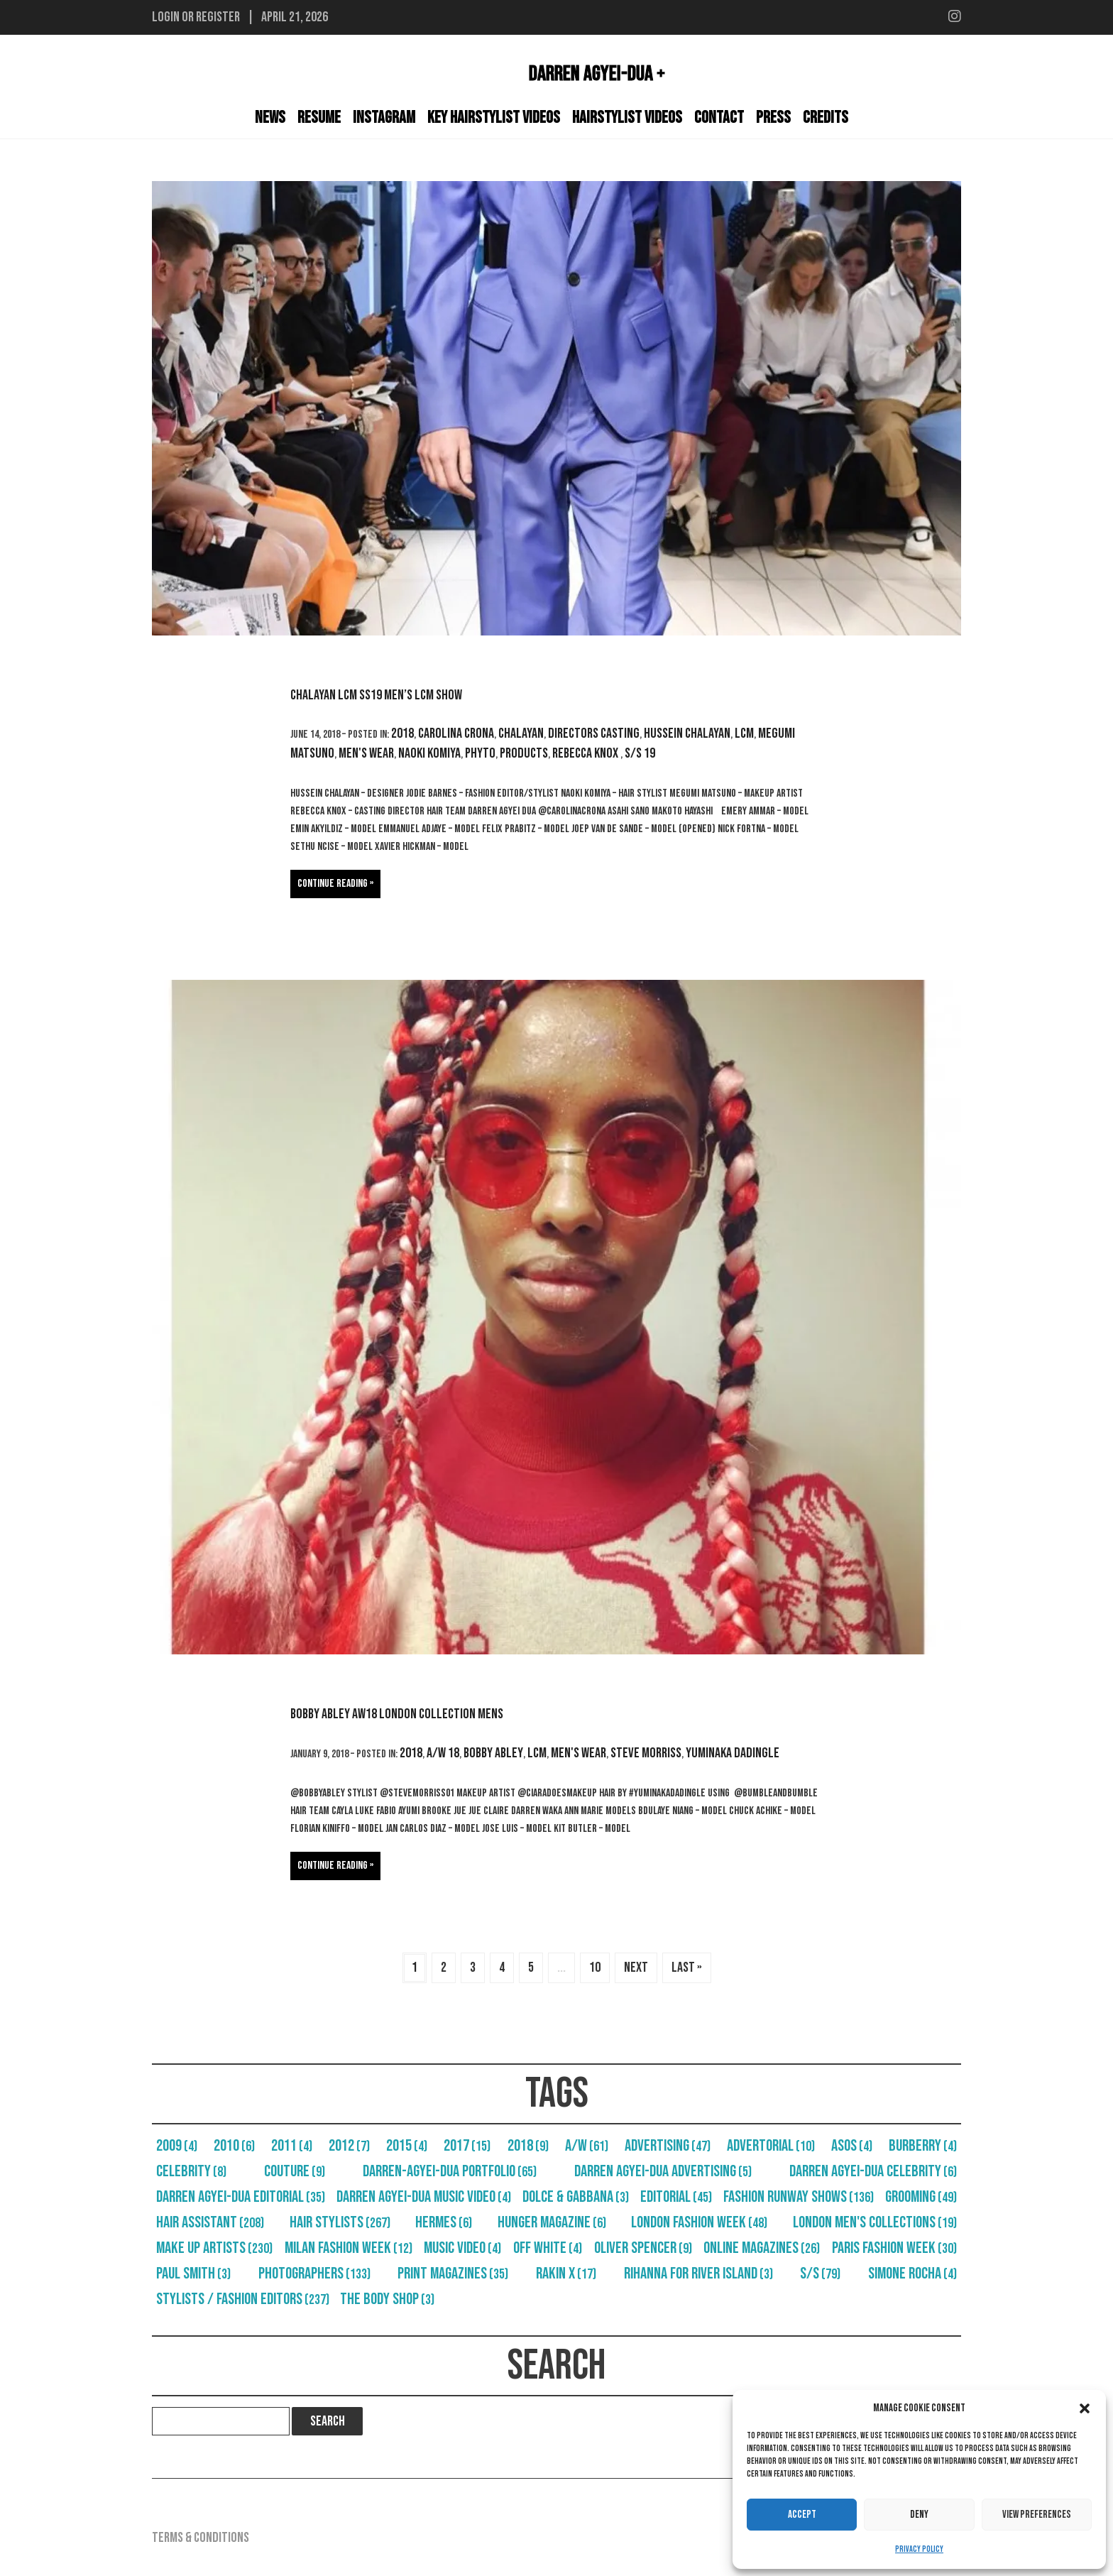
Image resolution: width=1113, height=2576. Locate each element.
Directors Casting (594, 733)
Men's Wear (366, 753)
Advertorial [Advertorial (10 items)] (771, 2146)
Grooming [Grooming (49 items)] (921, 2197)
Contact (719, 117)
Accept (802, 2514)
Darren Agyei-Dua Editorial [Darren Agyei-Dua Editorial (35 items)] (240, 2197)
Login (166, 17)
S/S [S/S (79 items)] (820, 2273)
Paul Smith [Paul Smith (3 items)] (193, 2273)
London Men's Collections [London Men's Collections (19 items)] (875, 2222)
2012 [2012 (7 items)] (349, 2146)
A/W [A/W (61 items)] (586, 2146)
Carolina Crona (456, 733)
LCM (744, 733)
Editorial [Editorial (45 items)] (676, 2197)
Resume (319, 117)
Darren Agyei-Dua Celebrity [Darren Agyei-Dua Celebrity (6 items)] (873, 2171)
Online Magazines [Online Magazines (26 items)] (761, 2248)
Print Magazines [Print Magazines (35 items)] (453, 2273)
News (270, 117)
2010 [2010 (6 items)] (234, 2146)
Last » (686, 1967)
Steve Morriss (645, 1753)
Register (218, 17)
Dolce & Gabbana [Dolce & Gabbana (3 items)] (575, 2197)
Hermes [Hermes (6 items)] (443, 2222)
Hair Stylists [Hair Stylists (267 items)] (340, 2222)
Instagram (384, 117)
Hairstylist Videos (627, 117)
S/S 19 (640, 753)
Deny (919, 2514)
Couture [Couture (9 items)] (294, 2171)
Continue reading (332, 883)
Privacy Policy (919, 2549)
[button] (1085, 2408)
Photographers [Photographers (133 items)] (314, 2273)
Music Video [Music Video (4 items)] (462, 2248)
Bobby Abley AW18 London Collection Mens (396, 1714)
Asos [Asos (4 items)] (851, 2146)
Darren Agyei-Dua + (597, 74)
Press (773, 117)
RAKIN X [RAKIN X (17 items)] (566, 2273)
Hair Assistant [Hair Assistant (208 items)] (210, 2222)
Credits (825, 117)
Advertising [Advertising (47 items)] (668, 2146)
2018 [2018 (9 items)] (528, 2146)
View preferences (1036, 2514)
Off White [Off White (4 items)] (547, 2248)
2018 (402, 733)
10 (595, 1967)
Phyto (480, 753)
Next (636, 1967)
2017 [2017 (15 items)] (467, 2146)
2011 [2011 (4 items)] (291, 2146)
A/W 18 (443, 1753)
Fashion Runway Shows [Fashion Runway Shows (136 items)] (798, 2197)
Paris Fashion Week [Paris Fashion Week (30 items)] (894, 2248)
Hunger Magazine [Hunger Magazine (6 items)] (552, 2222)
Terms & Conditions (200, 2537)
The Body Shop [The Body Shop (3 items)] (387, 2299)
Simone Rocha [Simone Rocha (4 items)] (912, 2273)
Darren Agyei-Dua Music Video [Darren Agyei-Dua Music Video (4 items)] (423, 2197)
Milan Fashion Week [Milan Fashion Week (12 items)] (348, 2248)
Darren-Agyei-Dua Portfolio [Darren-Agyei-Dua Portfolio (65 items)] (450, 2171)
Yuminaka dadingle (732, 1753)
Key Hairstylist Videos (493, 117)
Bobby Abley (493, 1753)
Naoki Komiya (429, 753)
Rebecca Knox (586, 753)
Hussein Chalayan (687, 733)
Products (524, 753)
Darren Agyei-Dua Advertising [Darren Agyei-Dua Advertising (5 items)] (663, 2171)
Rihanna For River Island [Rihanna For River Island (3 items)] (698, 2273)
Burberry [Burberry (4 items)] (923, 2146)
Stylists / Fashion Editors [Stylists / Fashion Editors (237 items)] (242, 2299)
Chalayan (521, 733)
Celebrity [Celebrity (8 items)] (191, 2171)
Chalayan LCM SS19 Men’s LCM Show (376, 695)
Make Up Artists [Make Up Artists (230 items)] (214, 2248)
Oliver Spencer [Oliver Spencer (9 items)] (643, 2248)
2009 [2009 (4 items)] (176, 2146)
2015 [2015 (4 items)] (406, 2146)
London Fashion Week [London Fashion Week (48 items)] (699, 2222)
